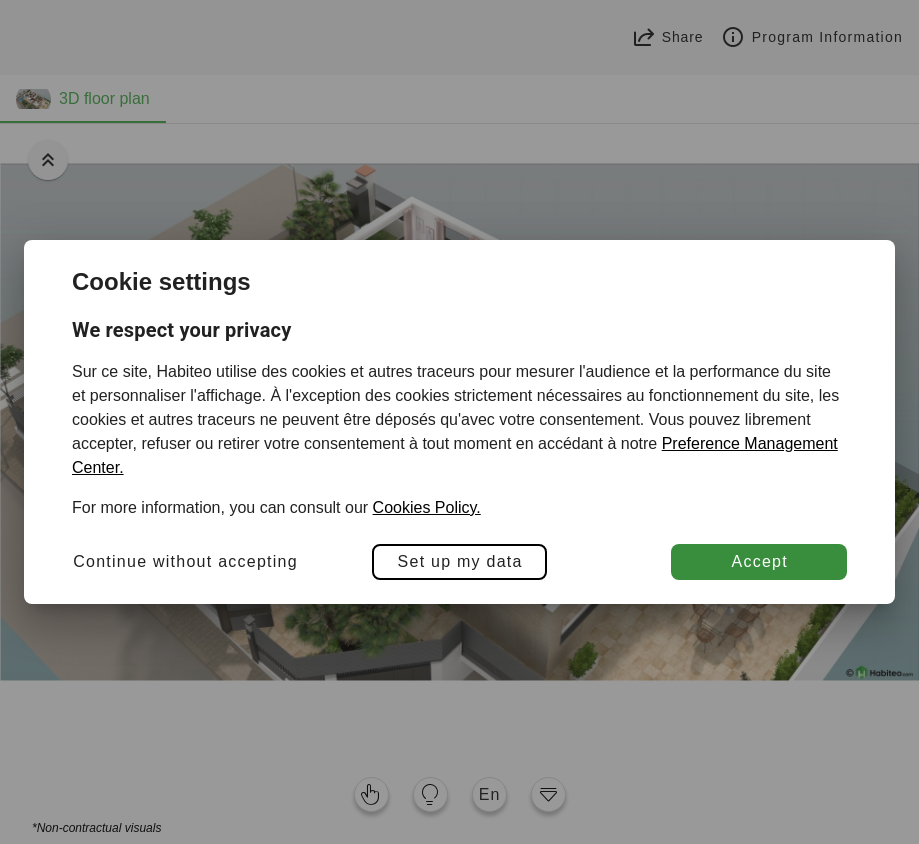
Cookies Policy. (427, 507)
